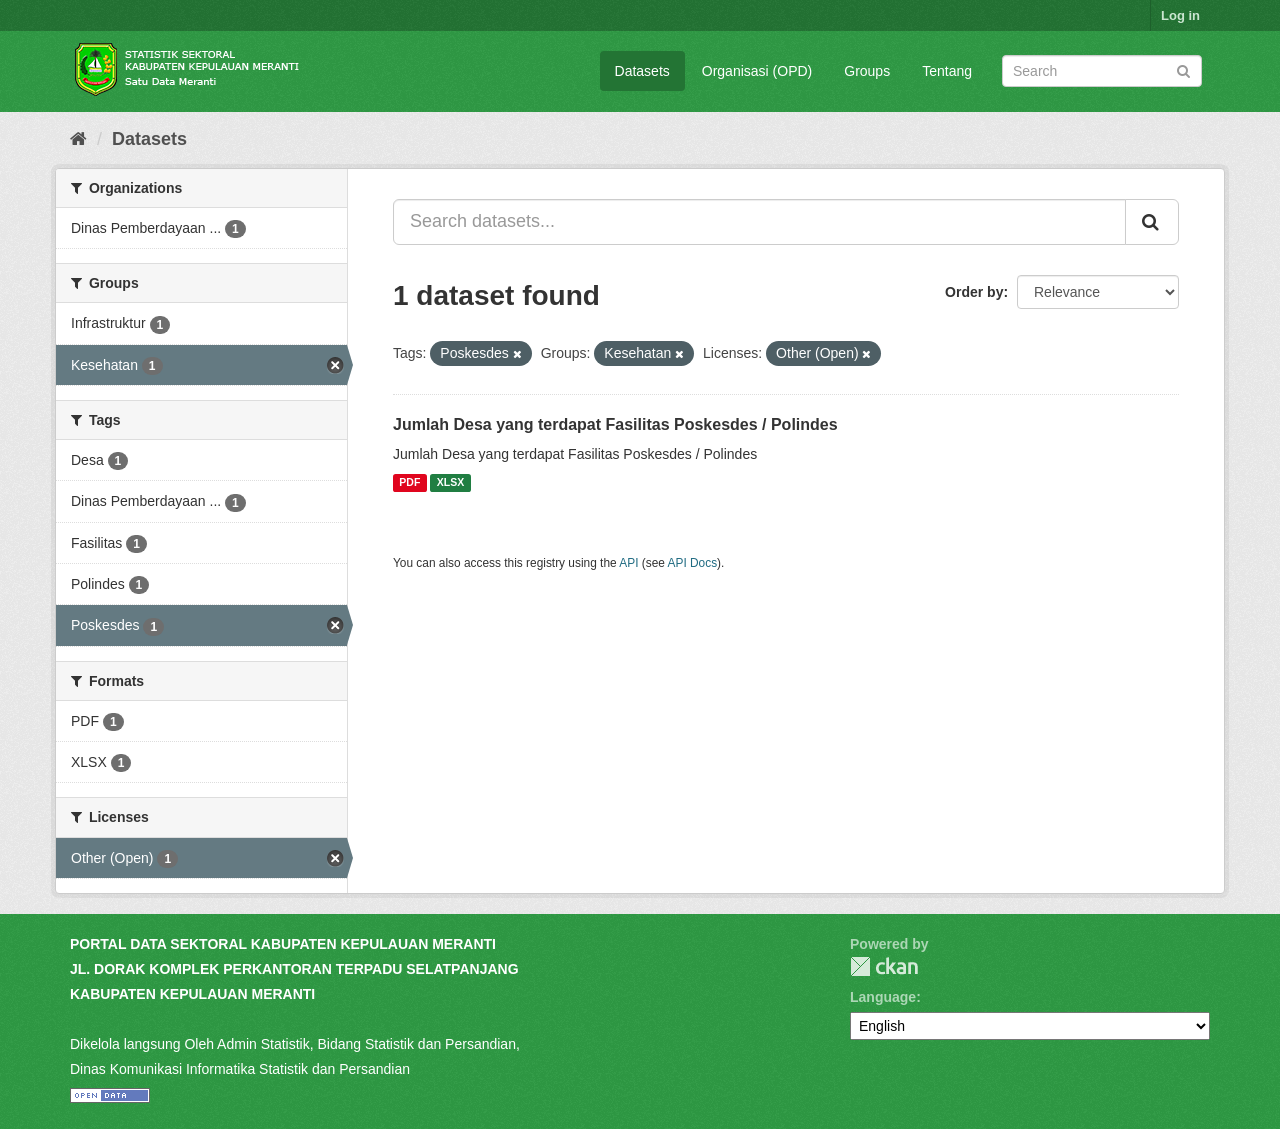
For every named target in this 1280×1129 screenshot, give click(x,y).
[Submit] (1183, 69)
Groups (867, 71)
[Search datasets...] (759, 222)
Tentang (947, 71)
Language (883, 997)
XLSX (450, 483)
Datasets (642, 71)
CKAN (884, 966)
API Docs (693, 563)
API (628, 563)
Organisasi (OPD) (757, 71)
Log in (1180, 15)
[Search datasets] (1102, 71)
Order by (974, 292)
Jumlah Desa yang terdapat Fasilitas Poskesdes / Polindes (615, 424)
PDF (409, 483)
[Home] (78, 139)
